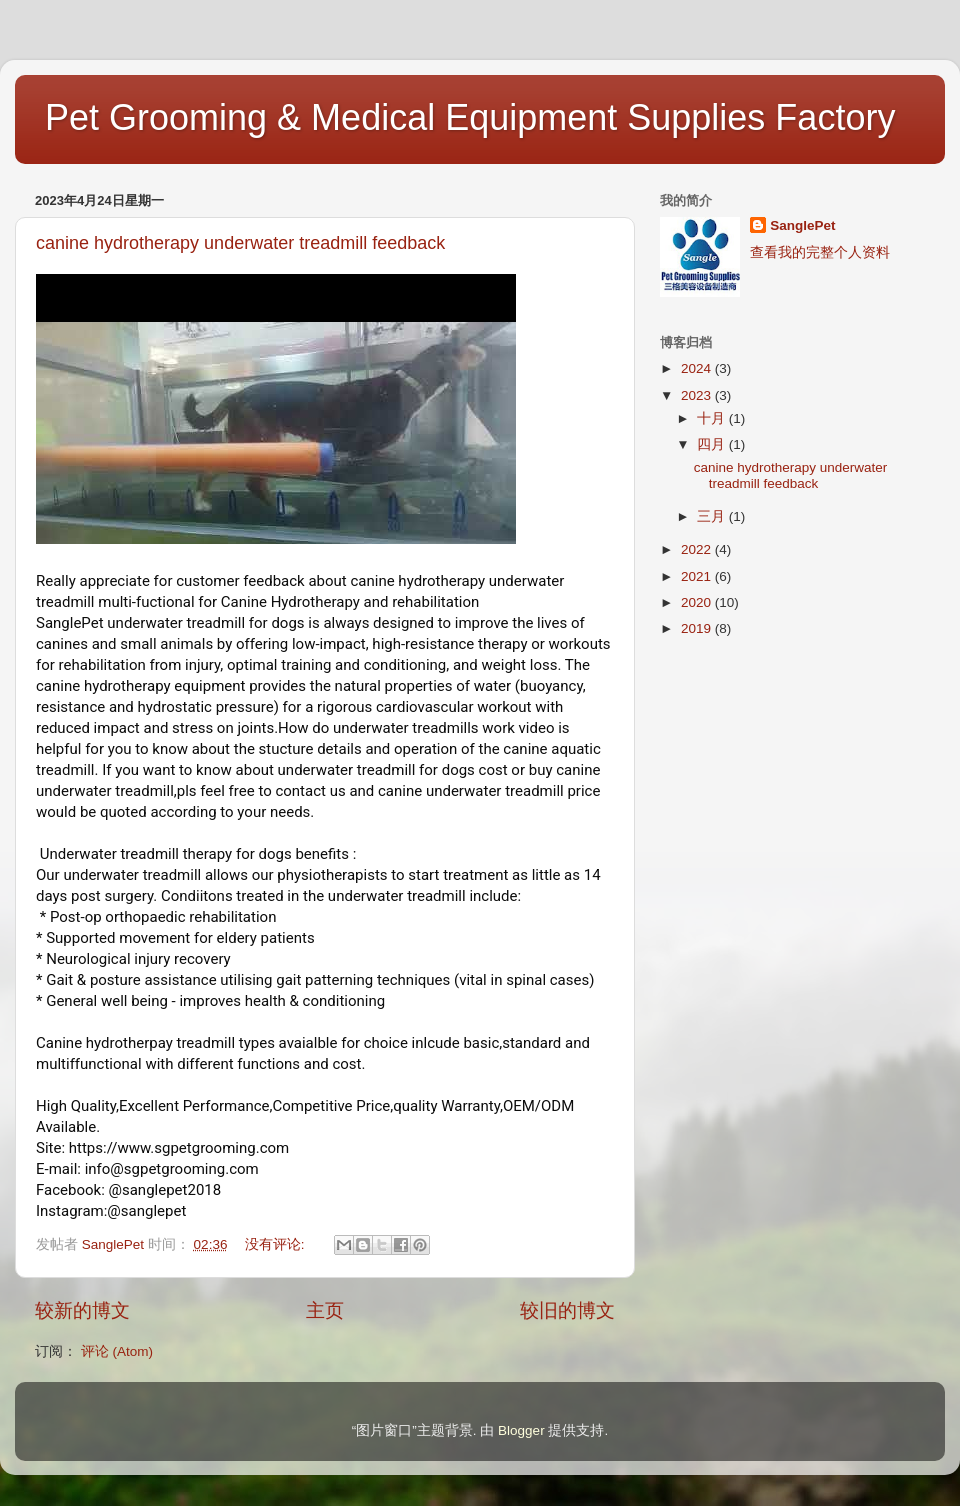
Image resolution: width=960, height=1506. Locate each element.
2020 (698, 602)
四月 (713, 444)
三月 (713, 516)
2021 (698, 576)
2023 (698, 395)
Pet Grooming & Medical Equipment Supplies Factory (470, 117)
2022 (698, 549)
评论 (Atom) (117, 1351)
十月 (713, 418)
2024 (698, 368)
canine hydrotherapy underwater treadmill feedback (240, 243)
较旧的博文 (567, 1310)
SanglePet (802, 225)
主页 (325, 1310)
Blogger (521, 1430)
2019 (698, 628)
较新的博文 (82, 1310)
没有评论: (277, 1244)
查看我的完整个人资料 (820, 252)
